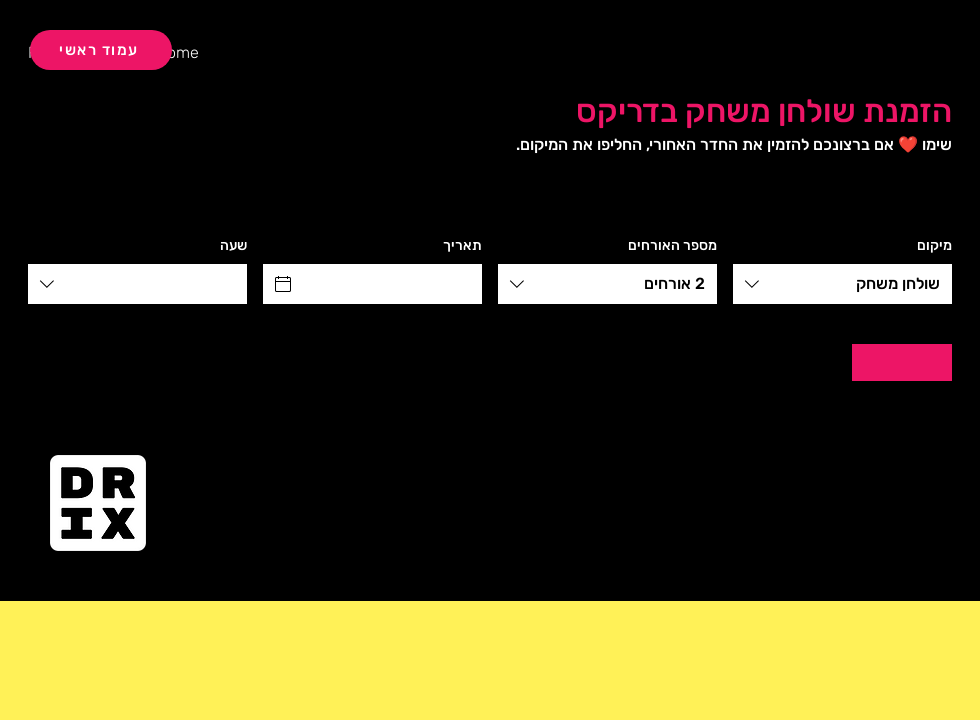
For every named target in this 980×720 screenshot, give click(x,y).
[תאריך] (390, 284)
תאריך (462, 245)
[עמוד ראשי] (101, 50)
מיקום (934, 245)
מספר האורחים (672, 245)
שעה (233, 245)
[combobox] (842, 284)
